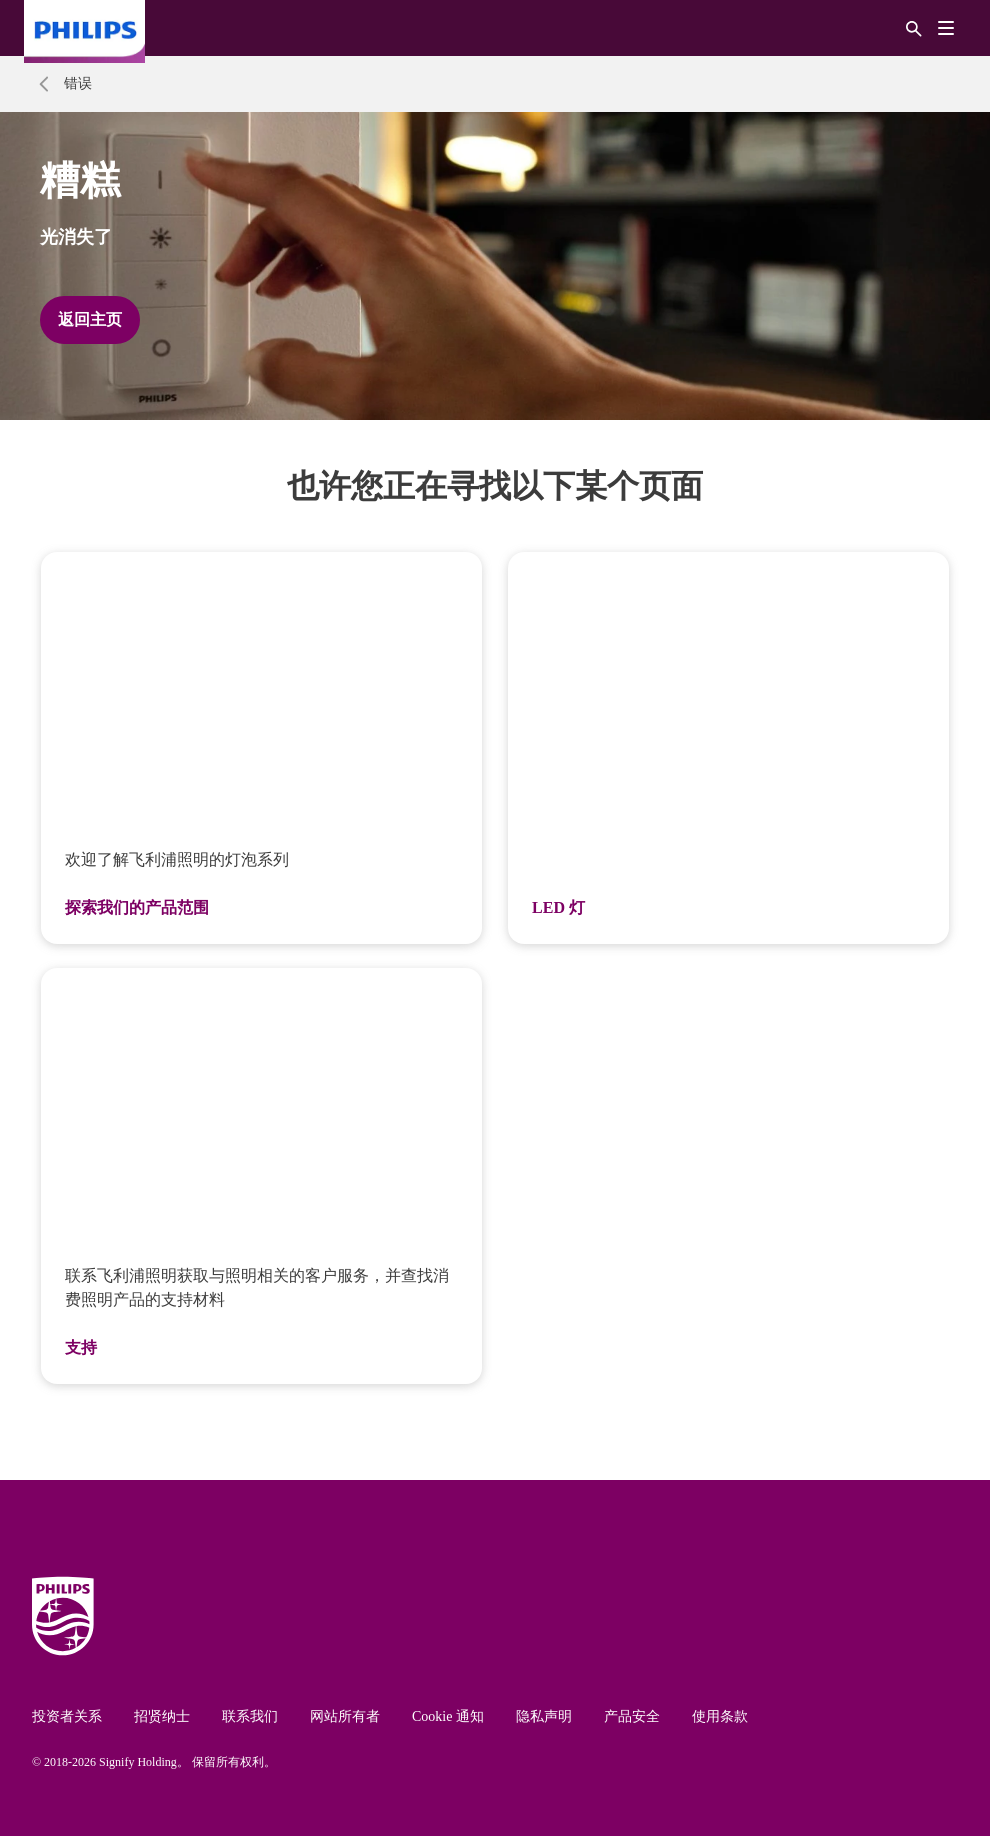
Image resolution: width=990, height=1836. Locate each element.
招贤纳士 (162, 1716)
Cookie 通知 (448, 1716)
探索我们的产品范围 (137, 907)
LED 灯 (558, 907)
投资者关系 (67, 1716)
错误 (78, 83)
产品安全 (632, 1716)
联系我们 (250, 1716)
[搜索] (914, 27)
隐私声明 (544, 1716)
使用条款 (720, 1716)
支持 (81, 1347)
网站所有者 (345, 1716)
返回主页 (90, 319)
